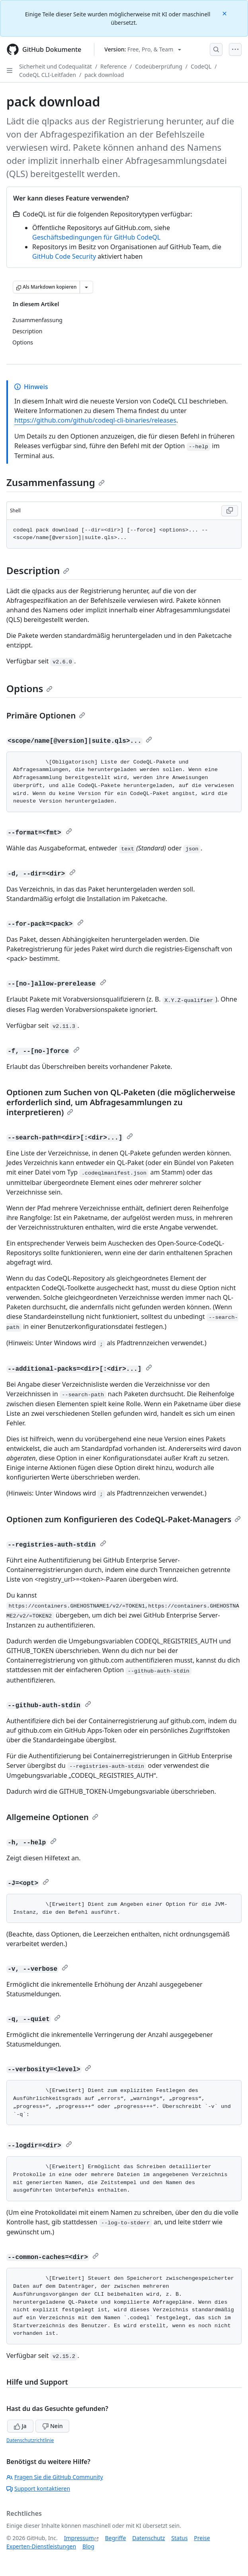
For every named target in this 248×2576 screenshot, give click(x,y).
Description (37, 570)
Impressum (79, 2538)
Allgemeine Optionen (52, 1817)
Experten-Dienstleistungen (41, 2546)
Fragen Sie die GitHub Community (54, 2477)
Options (29, 688)
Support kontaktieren (38, 2488)
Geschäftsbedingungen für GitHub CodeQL (96, 237)
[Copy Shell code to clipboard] (229, 510)
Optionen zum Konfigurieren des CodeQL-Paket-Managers (123, 1519)
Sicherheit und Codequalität (55, 66)
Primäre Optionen (45, 715)
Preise (202, 2538)
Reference (113, 66)
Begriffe (115, 2538)
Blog (88, 2546)
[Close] (225, 13)
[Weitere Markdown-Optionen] (86, 287)
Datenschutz (148, 2538)
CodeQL (201, 66)
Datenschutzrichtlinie (30, 2440)
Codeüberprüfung (158, 66)
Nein (52, 2426)
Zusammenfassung (55, 482)
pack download (104, 75)
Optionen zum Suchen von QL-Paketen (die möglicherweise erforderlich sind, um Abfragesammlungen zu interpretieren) (120, 1102)
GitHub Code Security (64, 256)
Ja (20, 2426)
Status (179, 2538)
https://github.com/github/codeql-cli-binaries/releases (95, 420)
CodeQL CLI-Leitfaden (47, 75)
